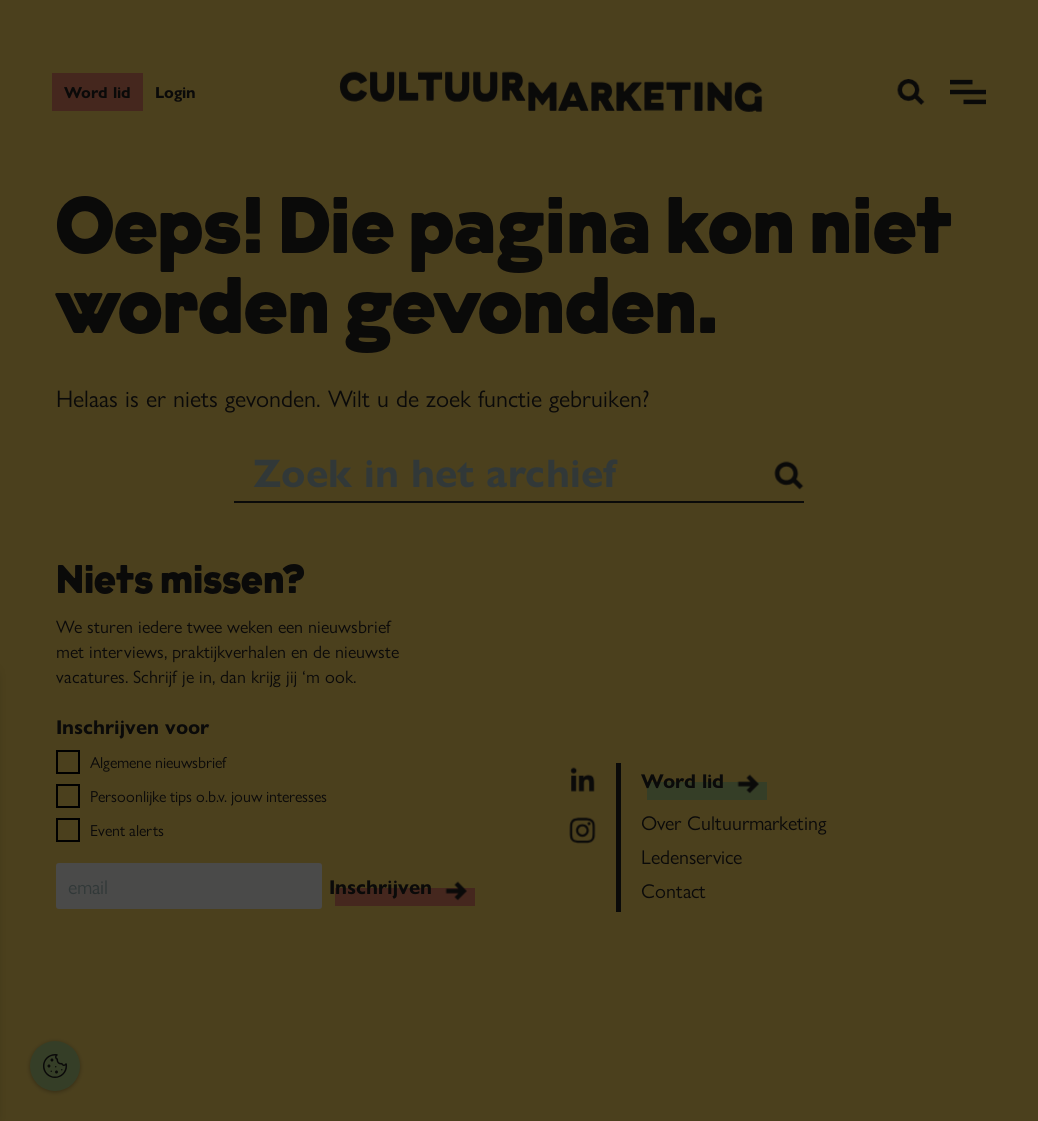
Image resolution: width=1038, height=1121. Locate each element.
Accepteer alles (170, 1025)
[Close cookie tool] (309, 708)
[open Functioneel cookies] (308, 893)
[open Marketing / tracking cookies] (308, 953)
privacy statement (85, 825)
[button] (150, 890)
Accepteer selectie (170, 1083)
